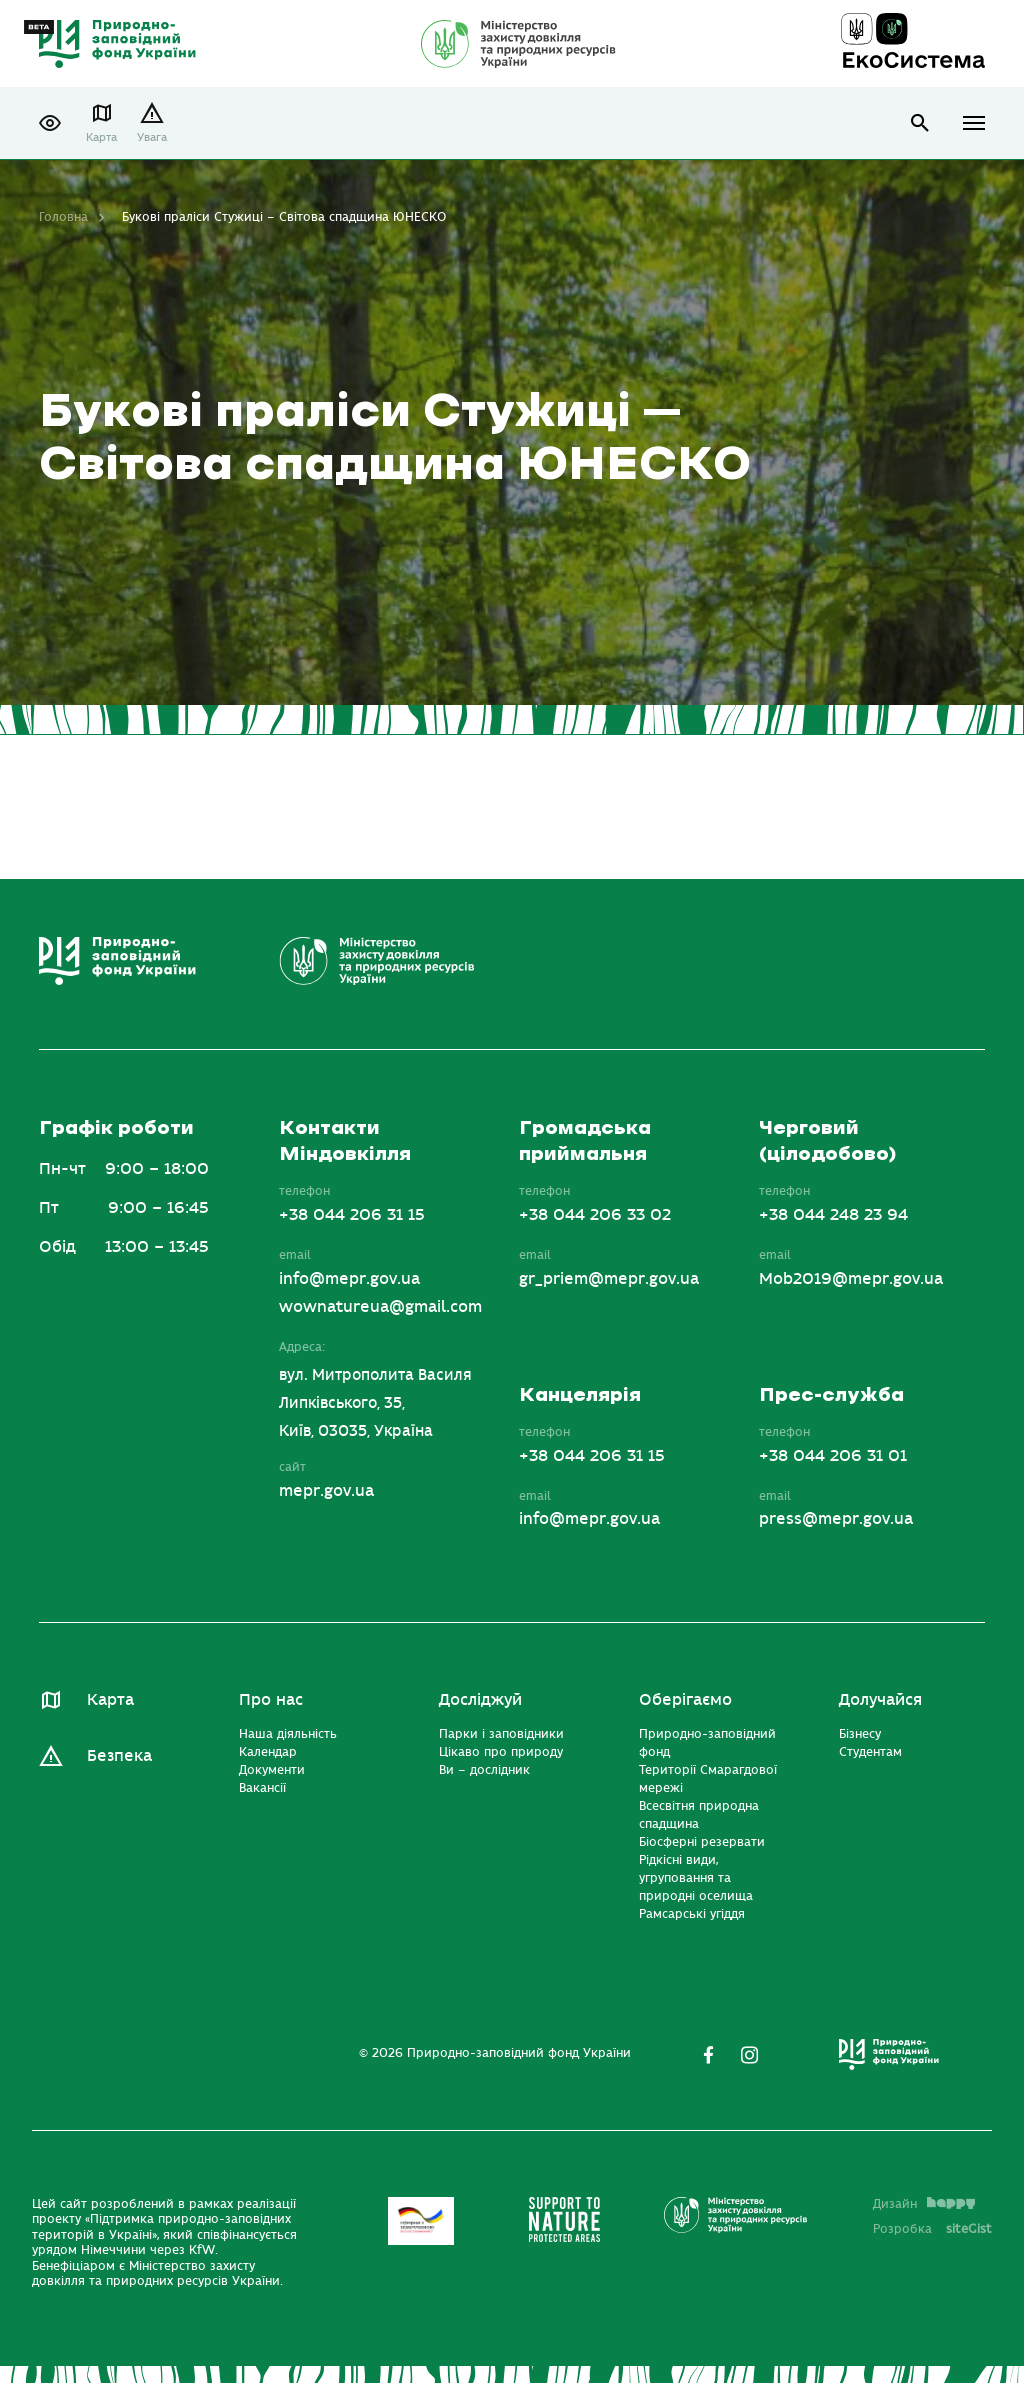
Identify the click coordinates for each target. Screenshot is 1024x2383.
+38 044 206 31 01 (833, 1456)
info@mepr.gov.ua (349, 1279)
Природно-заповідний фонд (707, 1743)
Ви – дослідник (484, 1770)
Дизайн (924, 2204)
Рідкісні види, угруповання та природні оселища (696, 1878)
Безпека (119, 1756)
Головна (63, 217)
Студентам (870, 1752)
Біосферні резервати (702, 1842)
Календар (268, 1752)
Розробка (932, 2229)
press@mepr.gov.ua (836, 1519)
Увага (152, 137)
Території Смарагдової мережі (708, 1779)
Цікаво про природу (501, 1752)
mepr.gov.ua (326, 1491)
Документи (272, 1770)
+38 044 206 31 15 (352, 1215)
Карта (101, 137)
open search (920, 123)
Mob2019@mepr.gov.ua (851, 1279)
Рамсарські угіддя (692, 1914)
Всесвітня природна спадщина (699, 1815)
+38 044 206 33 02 (595, 1215)
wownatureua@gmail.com (380, 1307)
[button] (50, 123)
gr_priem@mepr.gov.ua (609, 1279)
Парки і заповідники (501, 1734)
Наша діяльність (288, 1734)
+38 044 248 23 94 (833, 1215)
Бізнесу (860, 1734)
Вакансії (262, 1788)
